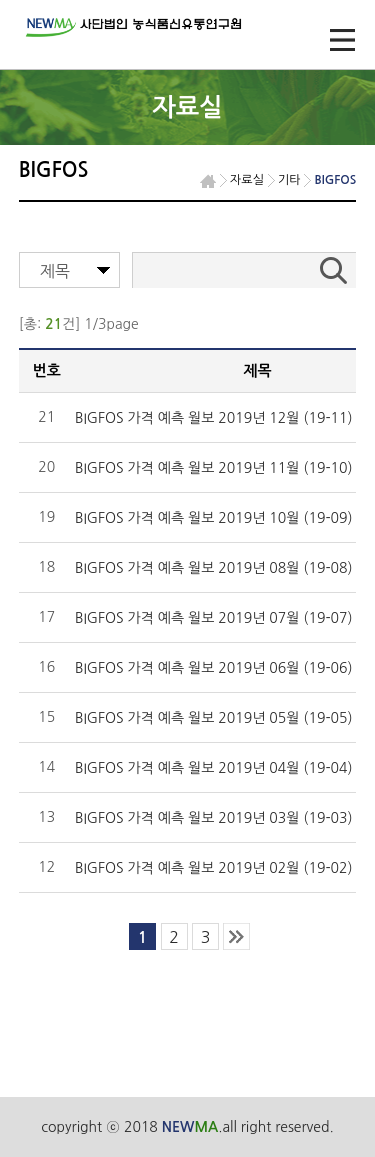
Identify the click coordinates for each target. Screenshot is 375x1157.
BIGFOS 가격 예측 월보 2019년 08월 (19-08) (214, 568)
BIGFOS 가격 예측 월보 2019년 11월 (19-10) (214, 468)
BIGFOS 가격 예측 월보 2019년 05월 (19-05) (214, 718)
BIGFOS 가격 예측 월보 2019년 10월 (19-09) (214, 518)
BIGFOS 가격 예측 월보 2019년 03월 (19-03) (214, 818)
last (236, 936)
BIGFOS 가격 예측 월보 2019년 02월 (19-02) (214, 868)
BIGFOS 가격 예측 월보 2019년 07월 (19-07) (214, 618)
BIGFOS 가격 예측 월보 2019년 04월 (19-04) (214, 768)
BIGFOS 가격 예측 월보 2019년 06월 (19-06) (214, 668)
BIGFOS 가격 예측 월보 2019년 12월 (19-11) (214, 418)
